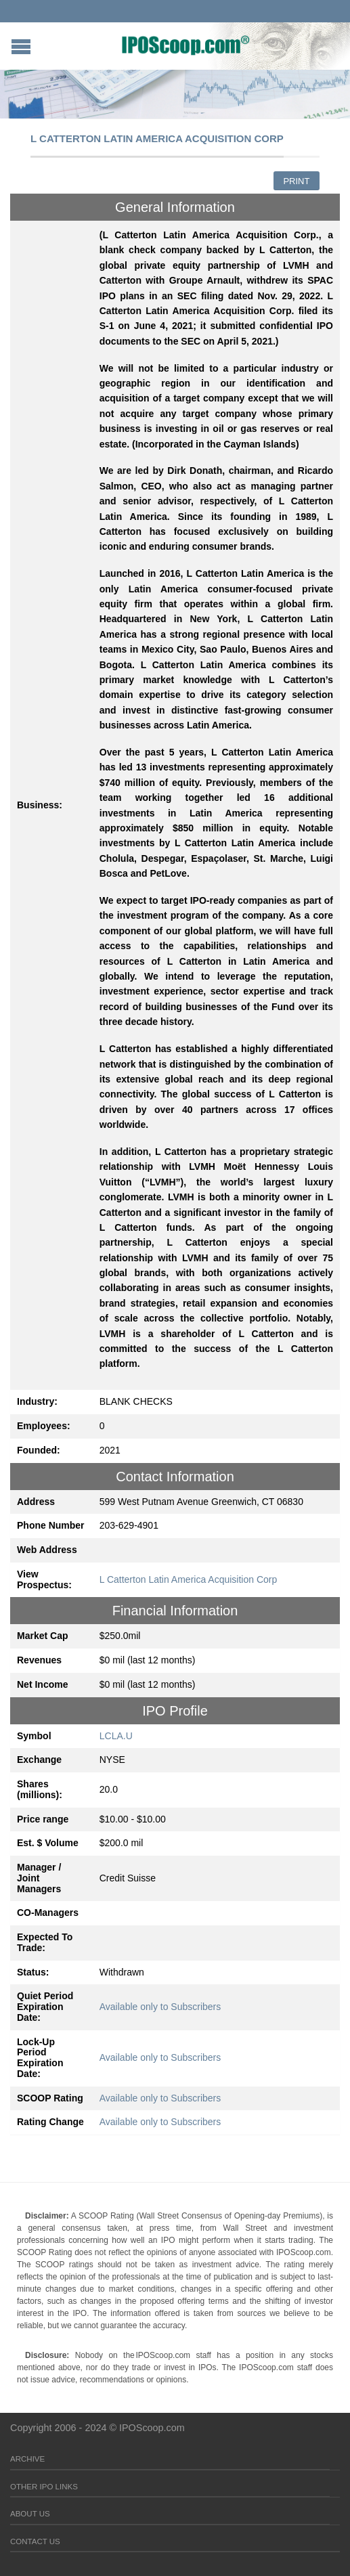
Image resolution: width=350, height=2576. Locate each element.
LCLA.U (116, 1735)
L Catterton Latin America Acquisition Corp (189, 1579)
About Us (30, 2514)
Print (296, 181)
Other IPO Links (44, 2487)
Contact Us (35, 2541)
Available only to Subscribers (160, 2006)
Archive (27, 2459)
